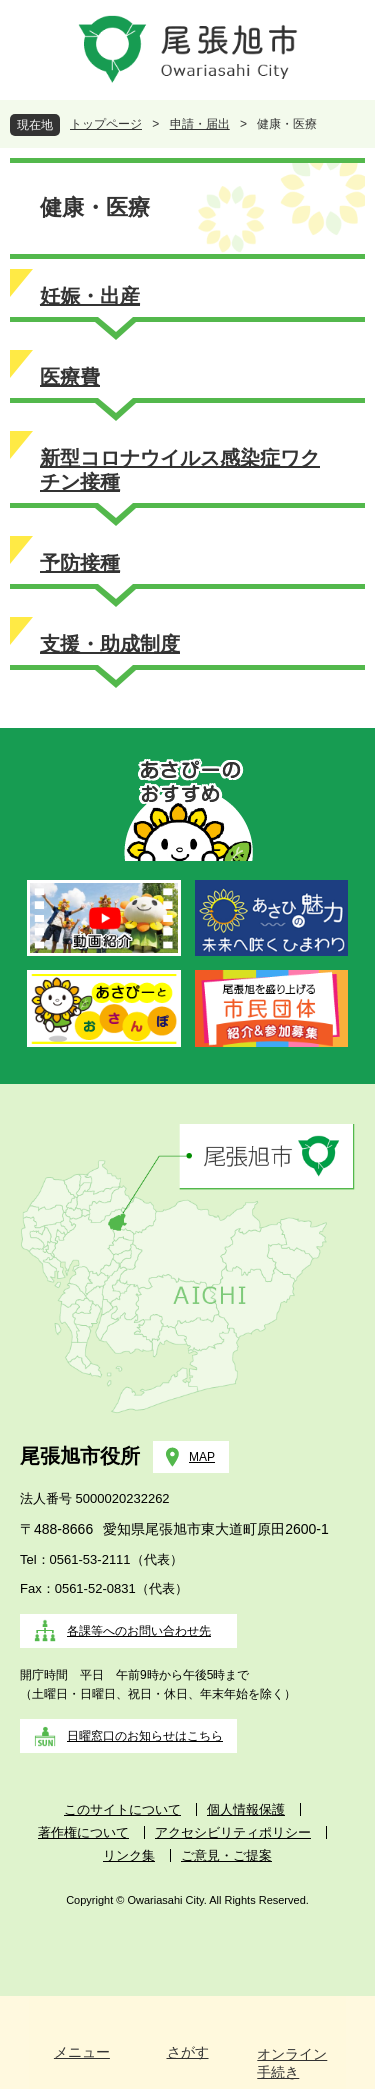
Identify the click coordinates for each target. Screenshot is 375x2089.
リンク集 (129, 1855)
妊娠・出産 (90, 296)
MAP (202, 1457)
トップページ (106, 124)
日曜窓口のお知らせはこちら (145, 1736)
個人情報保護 (246, 1809)
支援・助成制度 (110, 644)
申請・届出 (200, 124)
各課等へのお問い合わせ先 (139, 1631)
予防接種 (80, 563)
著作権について (83, 1832)
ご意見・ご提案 (226, 1855)
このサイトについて (122, 1809)
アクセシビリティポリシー (233, 1832)
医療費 (70, 377)
